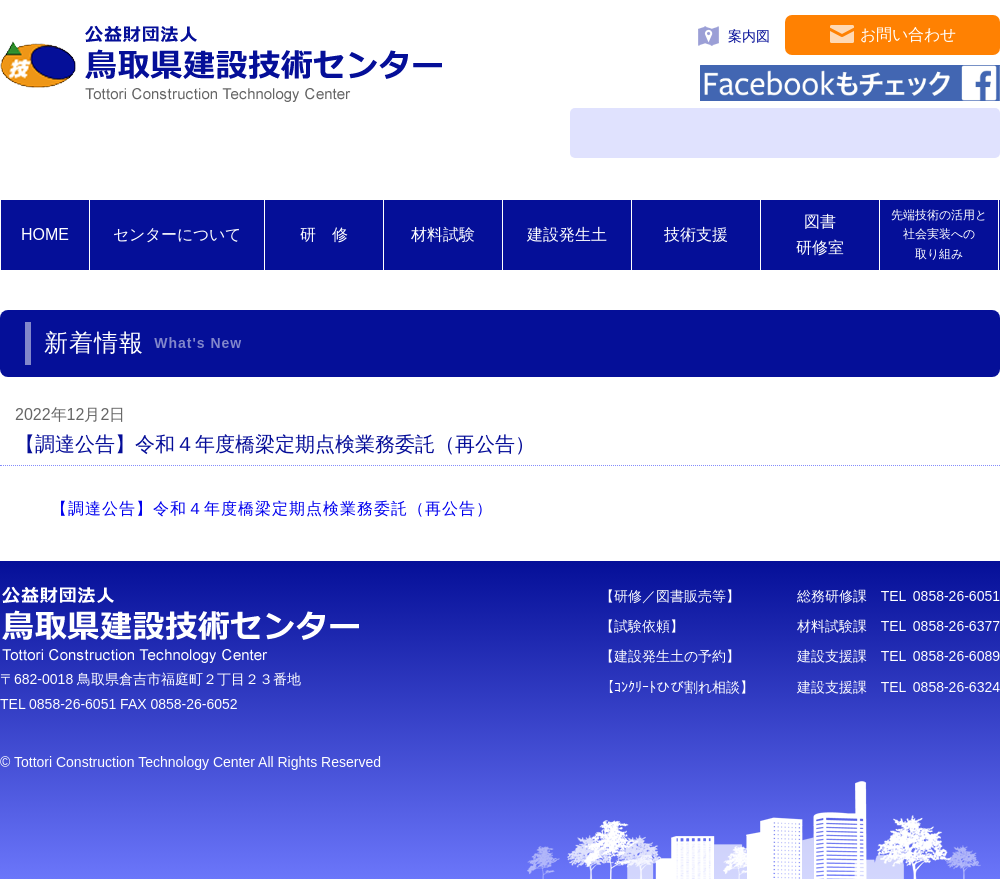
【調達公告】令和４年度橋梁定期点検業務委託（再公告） (272, 508)
